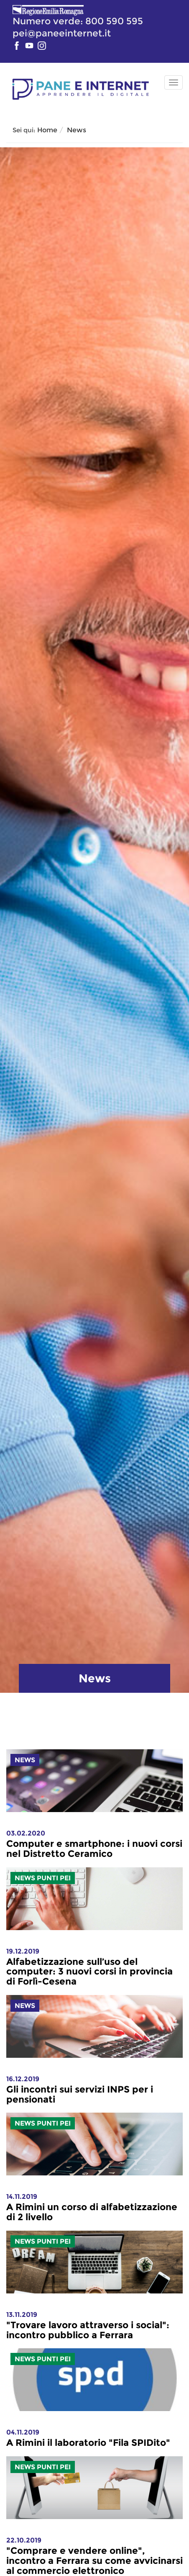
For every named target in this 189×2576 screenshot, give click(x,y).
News (76, 130)
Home (47, 130)
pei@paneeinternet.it (62, 33)
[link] (94, 1843)
